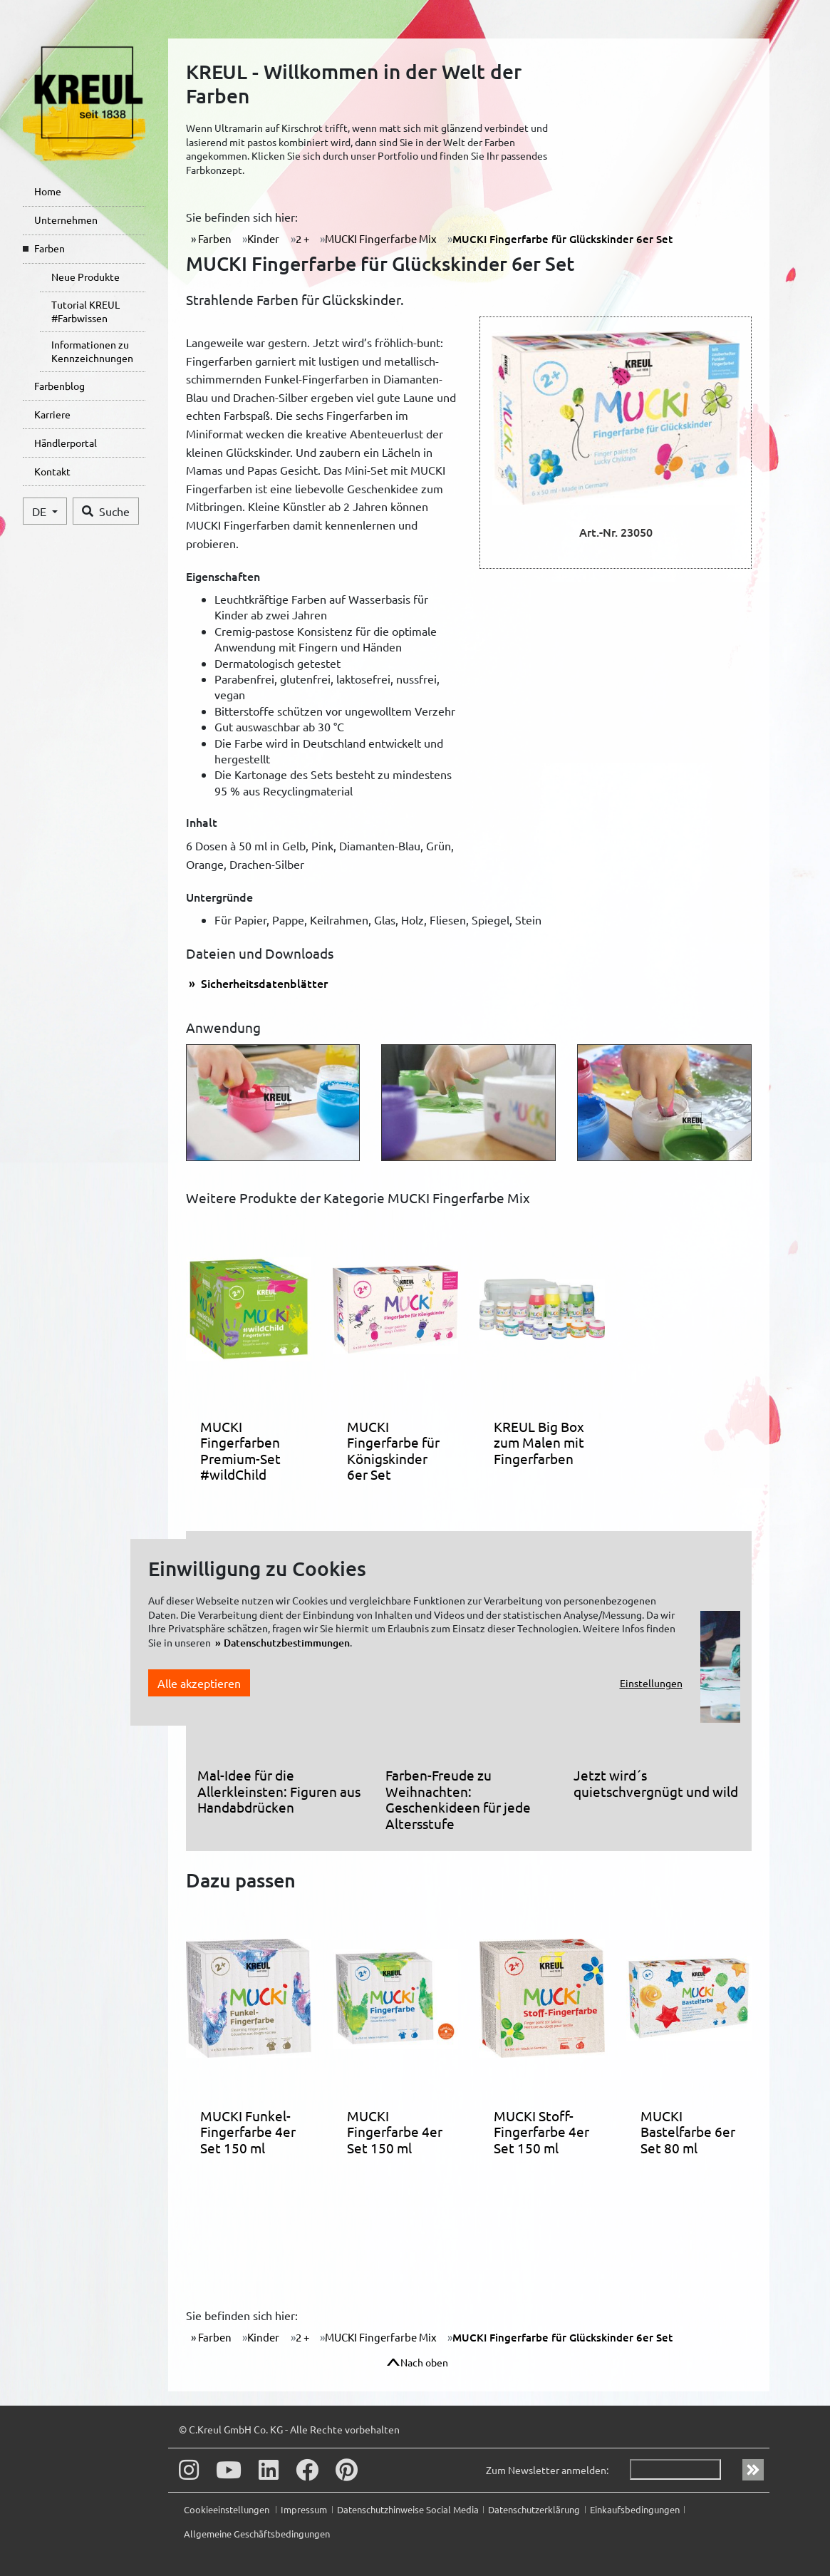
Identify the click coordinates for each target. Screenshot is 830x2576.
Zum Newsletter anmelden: (547, 2469)
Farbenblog (59, 385)
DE (40, 511)
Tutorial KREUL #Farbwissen (85, 311)
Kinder (263, 238)
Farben (49, 248)
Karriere (52, 414)
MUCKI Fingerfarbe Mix (381, 238)
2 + (302, 238)
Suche (106, 511)
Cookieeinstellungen (227, 2509)
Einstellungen (651, 1682)
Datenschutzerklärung (534, 2509)
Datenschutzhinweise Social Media (408, 2509)
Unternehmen (66, 219)
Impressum (304, 2509)
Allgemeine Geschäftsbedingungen (257, 2534)
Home (47, 191)
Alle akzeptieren (199, 1683)
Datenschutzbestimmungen (287, 1642)
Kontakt (52, 471)
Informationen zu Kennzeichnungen (92, 351)
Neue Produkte (85, 276)
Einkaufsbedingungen (635, 2509)
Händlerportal (65, 442)
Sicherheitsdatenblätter (263, 983)
